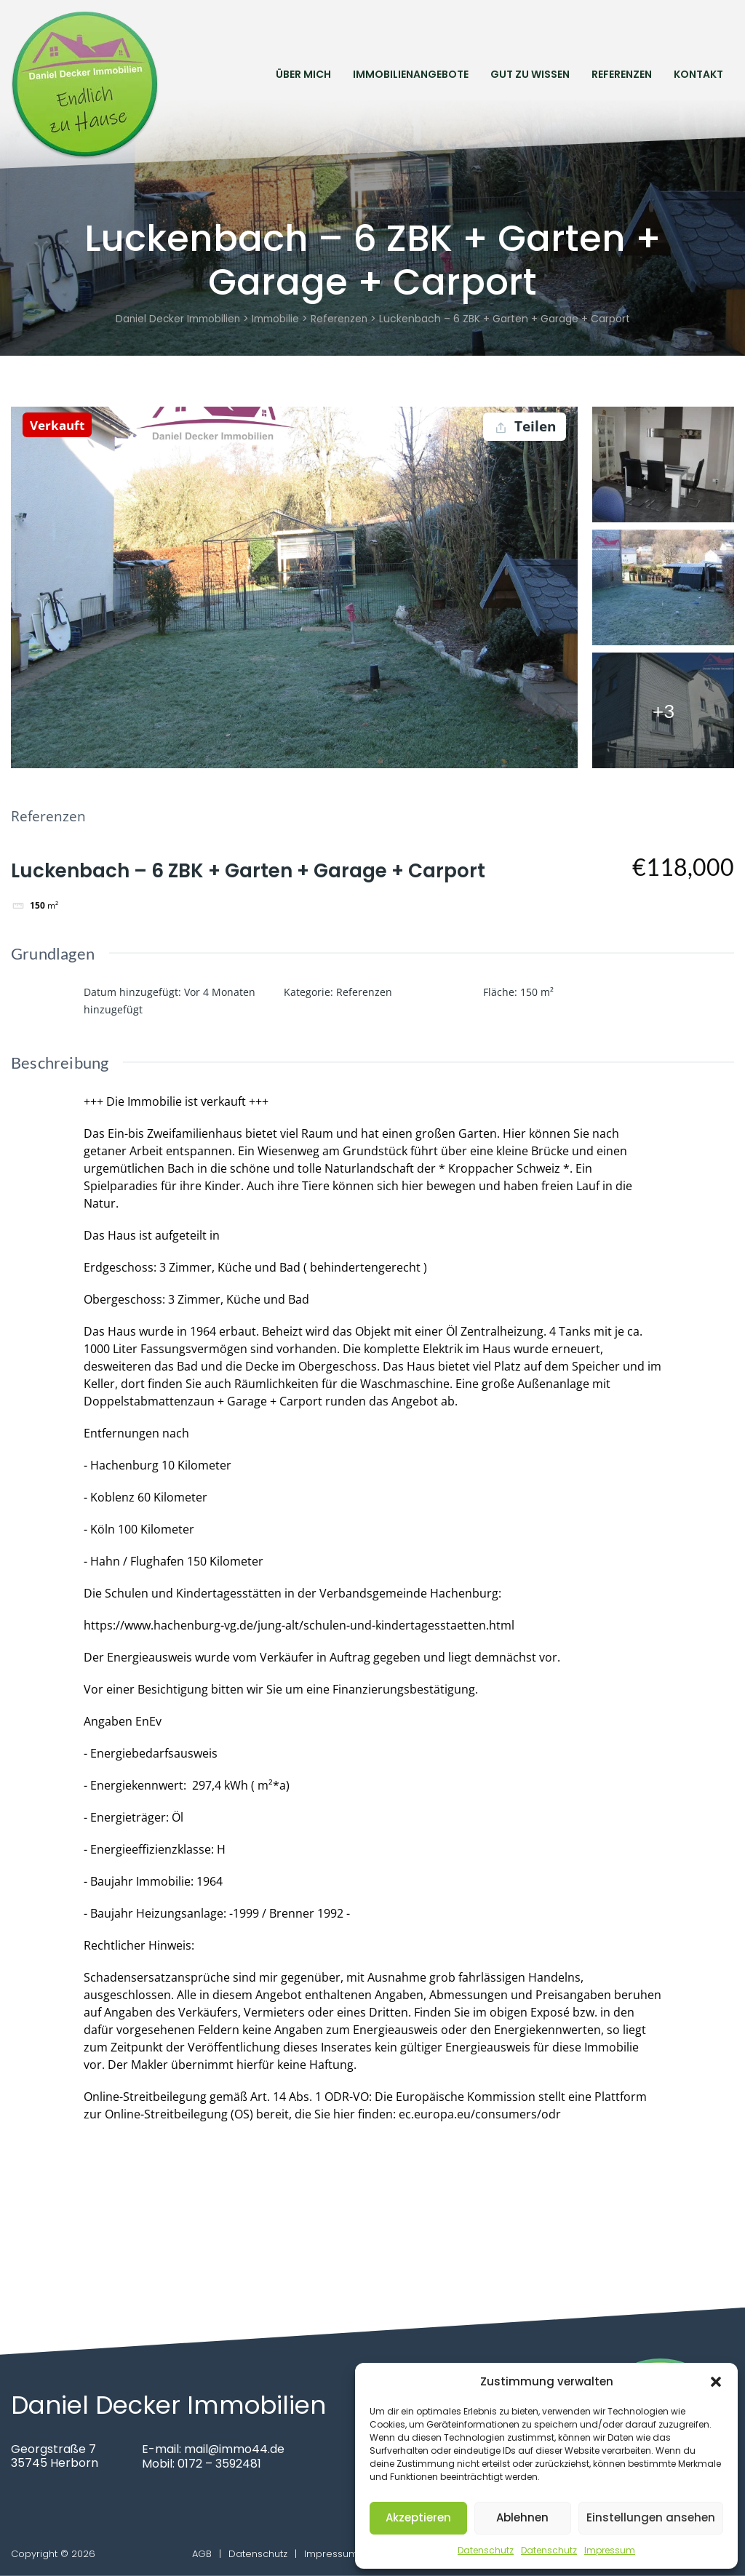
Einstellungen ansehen (650, 2517)
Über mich (303, 73)
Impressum (609, 2550)
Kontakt (698, 73)
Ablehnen (522, 2517)
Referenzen (621, 73)
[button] (716, 2381)
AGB (202, 2554)
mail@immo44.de (234, 2449)
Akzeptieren (418, 2517)
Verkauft (59, 425)
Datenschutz (486, 2550)
